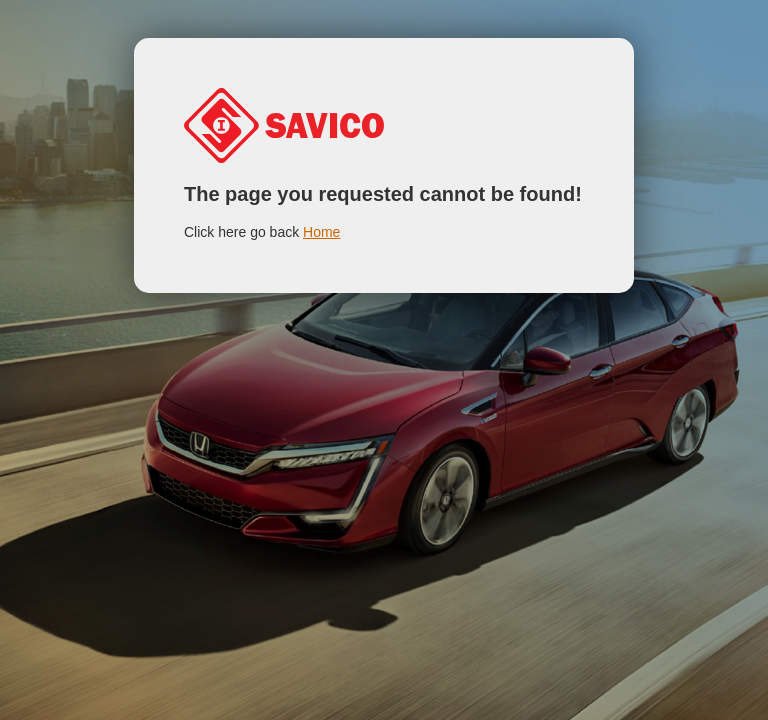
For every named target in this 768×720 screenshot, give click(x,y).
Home (321, 232)
